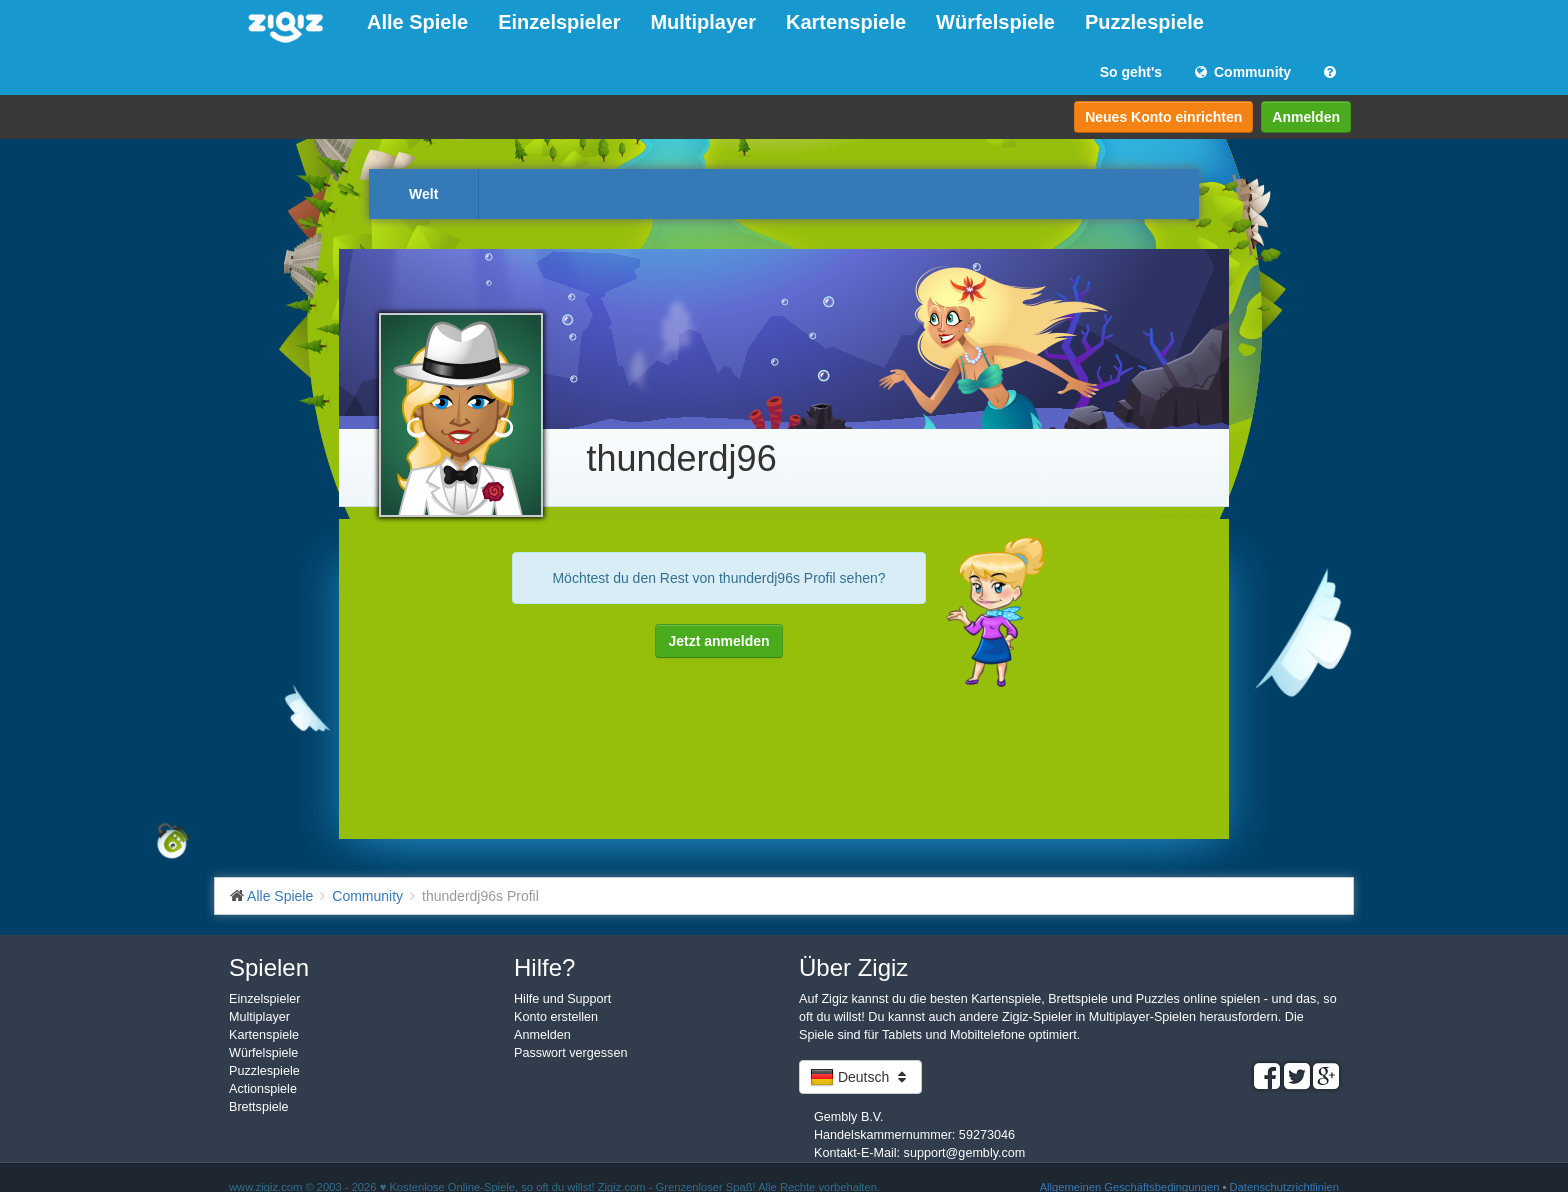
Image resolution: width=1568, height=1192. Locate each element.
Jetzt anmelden (718, 641)
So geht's (1131, 72)
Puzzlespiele (1144, 22)
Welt (423, 194)
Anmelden (1306, 117)
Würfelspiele (995, 22)
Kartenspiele (846, 22)
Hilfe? (544, 967)
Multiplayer (703, 22)
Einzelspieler (559, 22)
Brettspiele (259, 1107)
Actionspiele (263, 1089)
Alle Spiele (417, 22)
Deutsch (860, 1077)
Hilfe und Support (562, 999)
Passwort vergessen (570, 1053)
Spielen (269, 967)
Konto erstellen (556, 1017)
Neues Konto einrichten (1163, 117)
